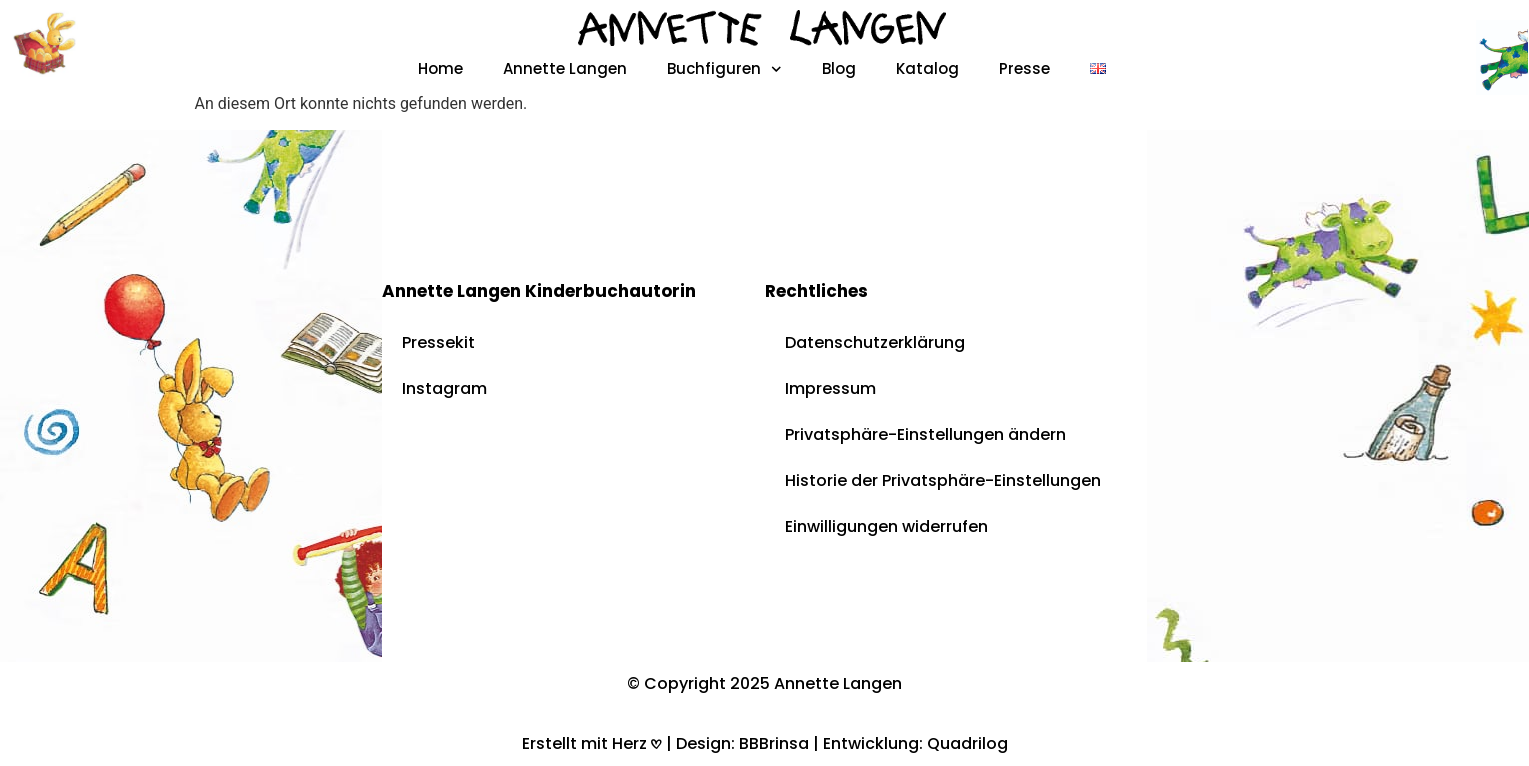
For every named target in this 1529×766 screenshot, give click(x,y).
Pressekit (438, 342)
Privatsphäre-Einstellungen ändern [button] (925, 434)
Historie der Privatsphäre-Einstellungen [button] (943, 480)
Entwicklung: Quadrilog (915, 743)
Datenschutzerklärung (875, 342)
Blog (839, 68)
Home (440, 68)
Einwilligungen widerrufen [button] (886, 526)
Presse (1024, 68)
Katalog (927, 68)
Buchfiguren (724, 69)
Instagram (444, 388)
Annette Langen (565, 68)
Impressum (830, 388)
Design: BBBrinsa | (749, 743)
